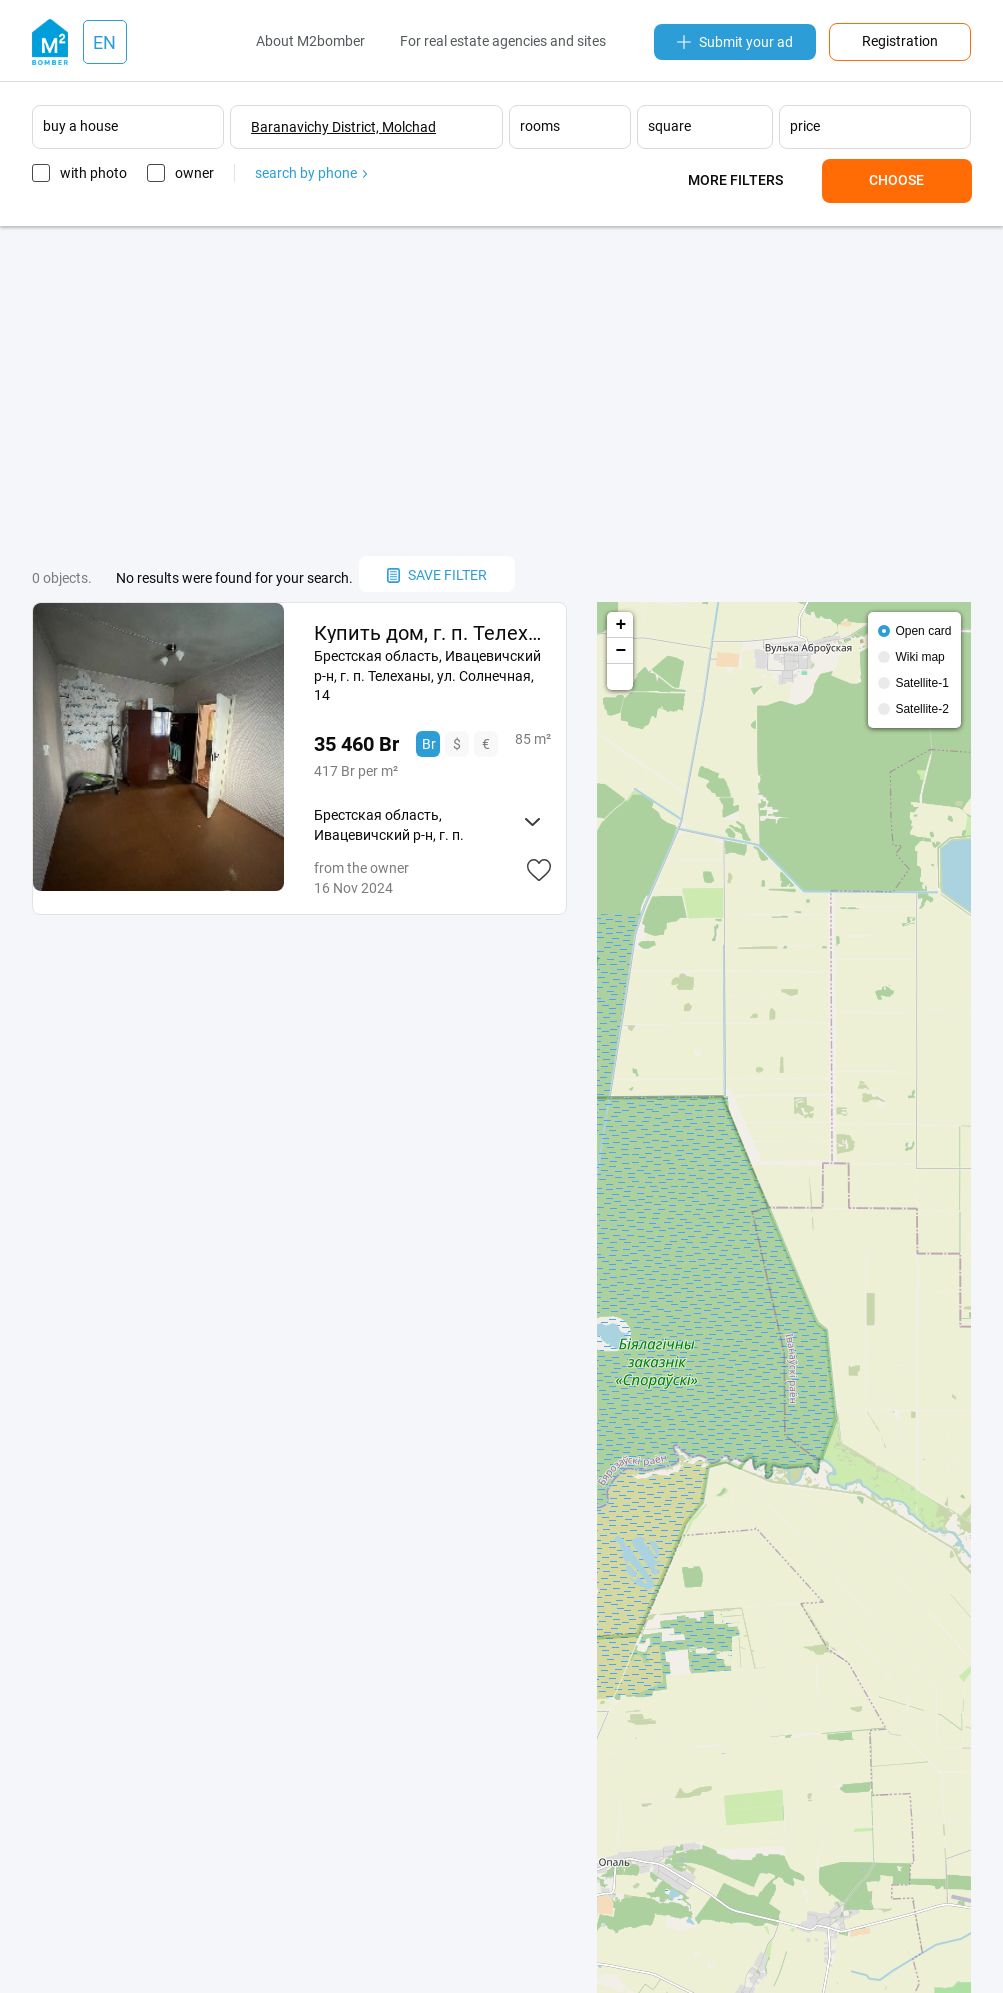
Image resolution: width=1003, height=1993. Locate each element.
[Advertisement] (502, 391)
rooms (540, 126)
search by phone (311, 173)
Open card (923, 631)
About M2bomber (310, 41)
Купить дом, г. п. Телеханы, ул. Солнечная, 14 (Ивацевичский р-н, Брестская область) (432, 633)
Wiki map (919, 657)
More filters (735, 180)
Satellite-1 (921, 683)
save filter (437, 575)
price (805, 126)
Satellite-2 (921, 709)
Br (429, 744)
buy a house (80, 126)
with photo (93, 173)
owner (194, 173)
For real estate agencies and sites (503, 41)
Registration (900, 41)
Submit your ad (735, 42)
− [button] (620, 651)
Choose (896, 180)
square (669, 126)
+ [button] (620, 625)
